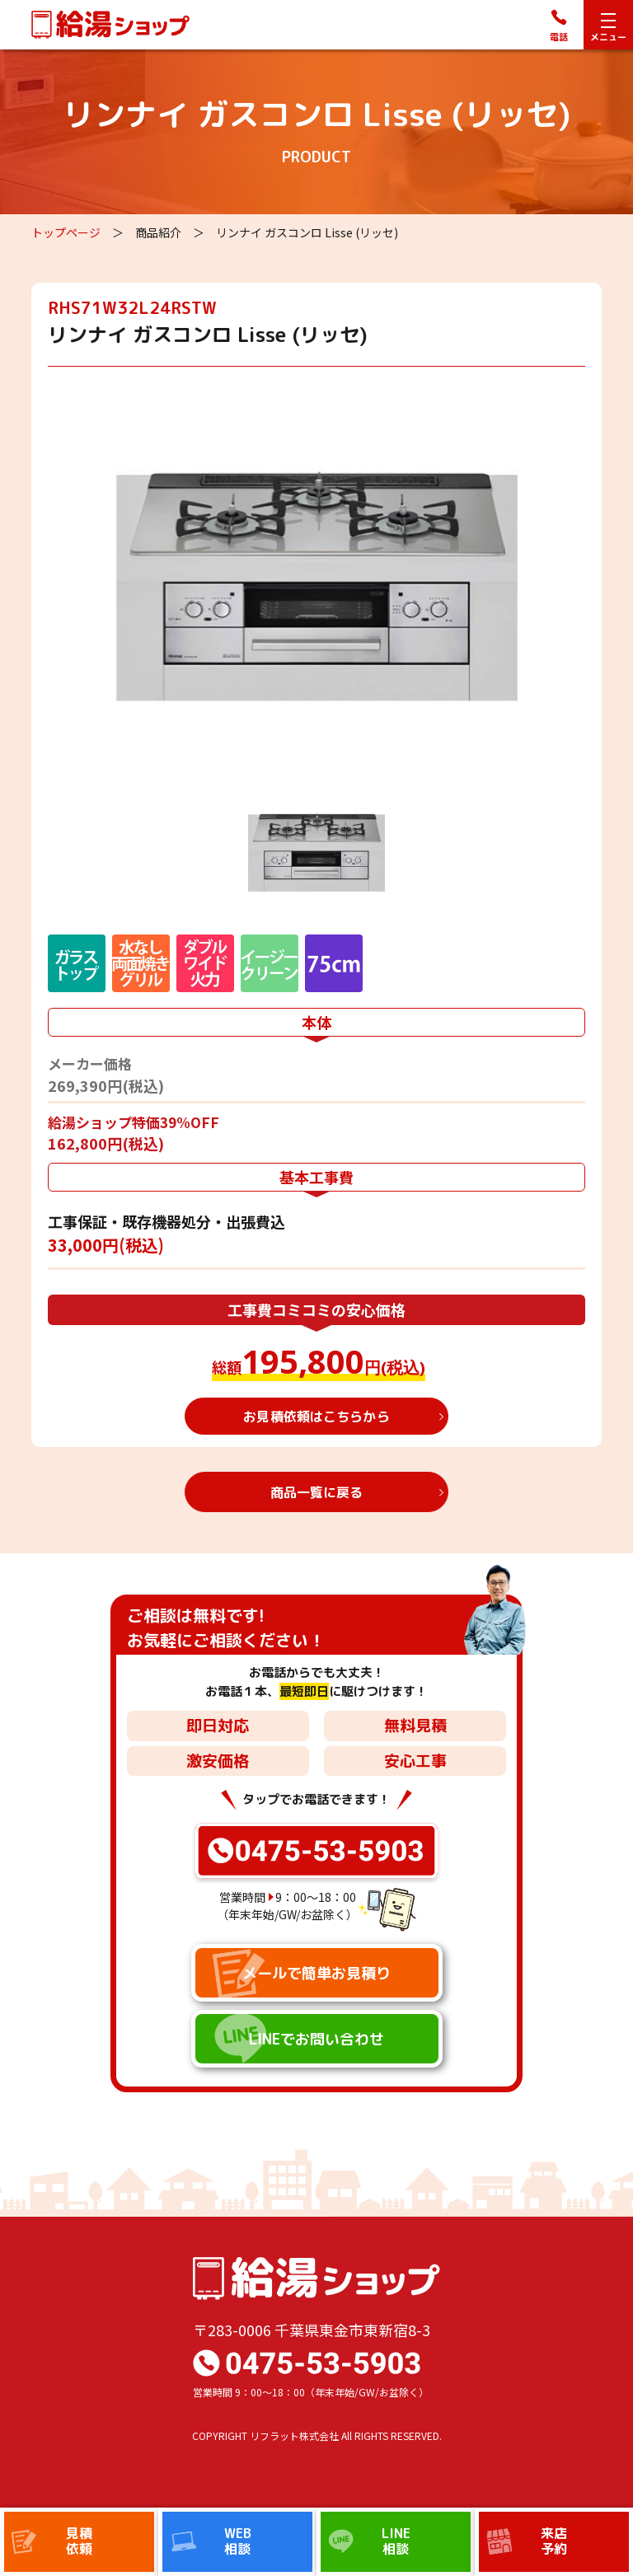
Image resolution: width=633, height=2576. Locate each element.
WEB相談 (237, 2541)
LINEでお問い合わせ (316, 2039)
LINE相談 (396, 2541)
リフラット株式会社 (294, 2435)
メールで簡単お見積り (316, 1973)
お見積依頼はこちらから (316, 1416)
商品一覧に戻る (316, 1492)
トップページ (66, 232)
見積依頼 (79, 2541)
